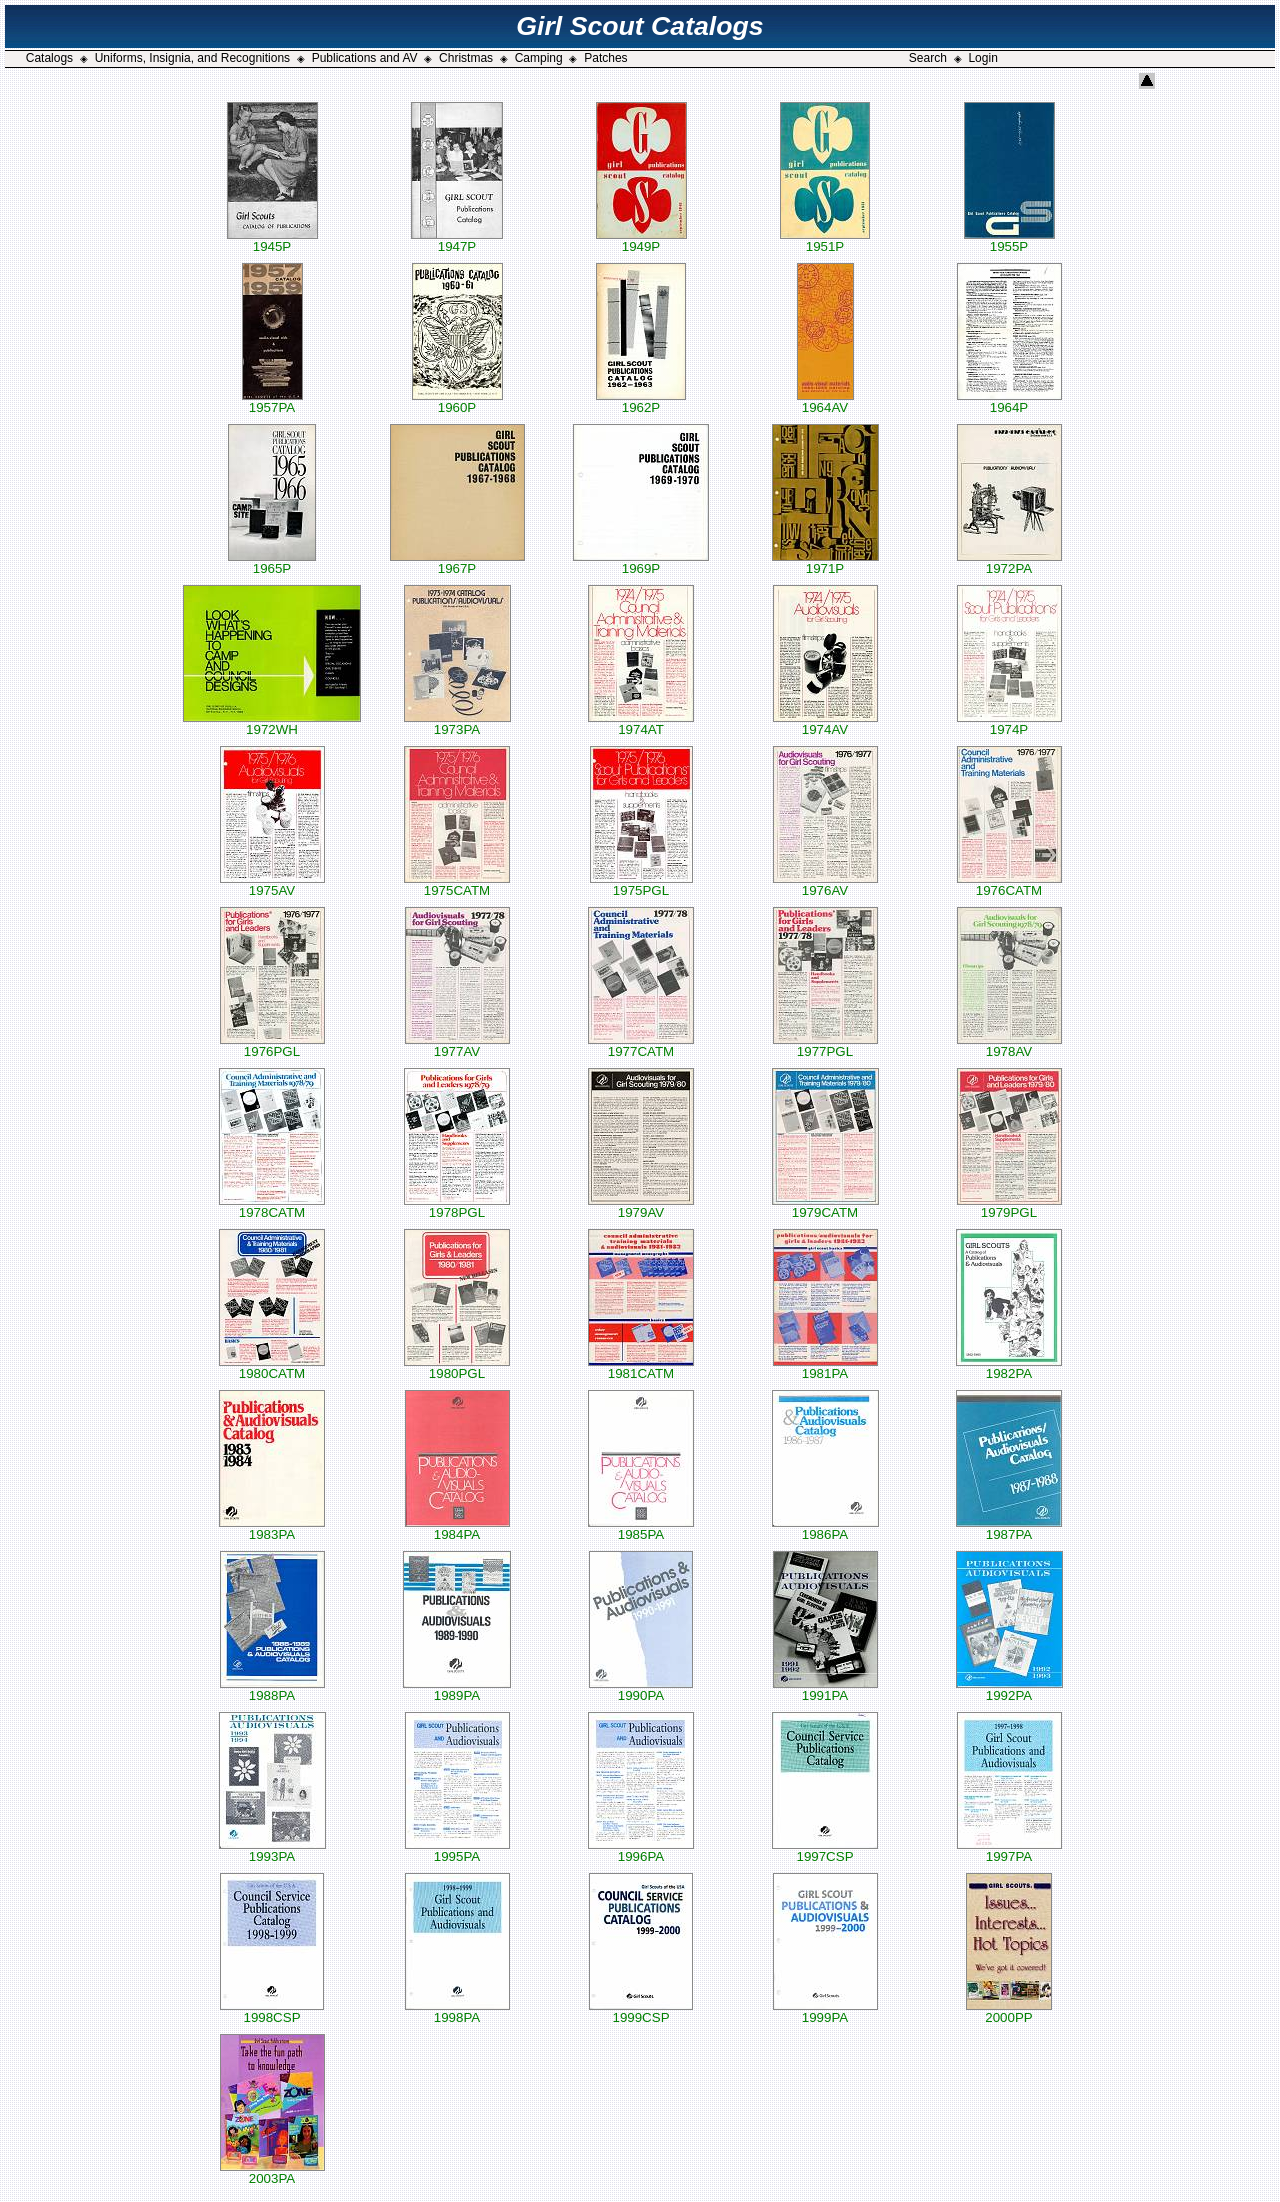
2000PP (1009, 2011)
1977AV (457, 1045)
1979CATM (825, 1206)
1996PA (641, 1850)
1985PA (641, 1528)
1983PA (272, 1528)
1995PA (457, 1850)
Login (982, 58)
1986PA (825, 1528)
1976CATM (1009, 884)
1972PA (1009, 562)
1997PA (1009, 1850)
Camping (539, 58)
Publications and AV (365, 58)
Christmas (466, 58)
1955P (1009, 240)
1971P (825, 562)
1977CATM (641, 1045)
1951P (825, 240)
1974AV (825, 723)
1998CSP (272, 2011)
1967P (457, 562)
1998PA (457, 2011)
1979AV (641, 1206)
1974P (1009, 723)
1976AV (825, 884)
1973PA (457, 723)
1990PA (641, 1689)
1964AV (825, 401)
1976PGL (272, 1045)
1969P (641, 562)
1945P (272, 240)
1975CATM (457, 884)
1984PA (457, 1528)
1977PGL (825, 1045)
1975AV (272, 884)
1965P (272, 562)
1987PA (1009, 1528)
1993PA (272, 1850)
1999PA (825, 2011)
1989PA (457, 1689)
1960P (457, 401)
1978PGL (457, 1206)
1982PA (1009, 1367)
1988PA (272, 1689)
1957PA (272, 401)
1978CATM (272, 1206)
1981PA (825, 1367)
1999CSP (641, 2011)
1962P (641, 401)
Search (928, 58)
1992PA (1009, 1689)
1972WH (272, 723)
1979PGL (1009, 1206)
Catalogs (49, 58)
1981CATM (641, 1367)
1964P (1009, 401)
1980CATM (272, 1367)
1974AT (641, 723)
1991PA (825, 1689)
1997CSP (825, 1850)
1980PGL (457, 1367)
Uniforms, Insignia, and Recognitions (192, 58)
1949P (641, 240)
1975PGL (641, 884)
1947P (457, 240)
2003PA (272, 2172)
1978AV (1009, 1045)
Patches (605, 58)
